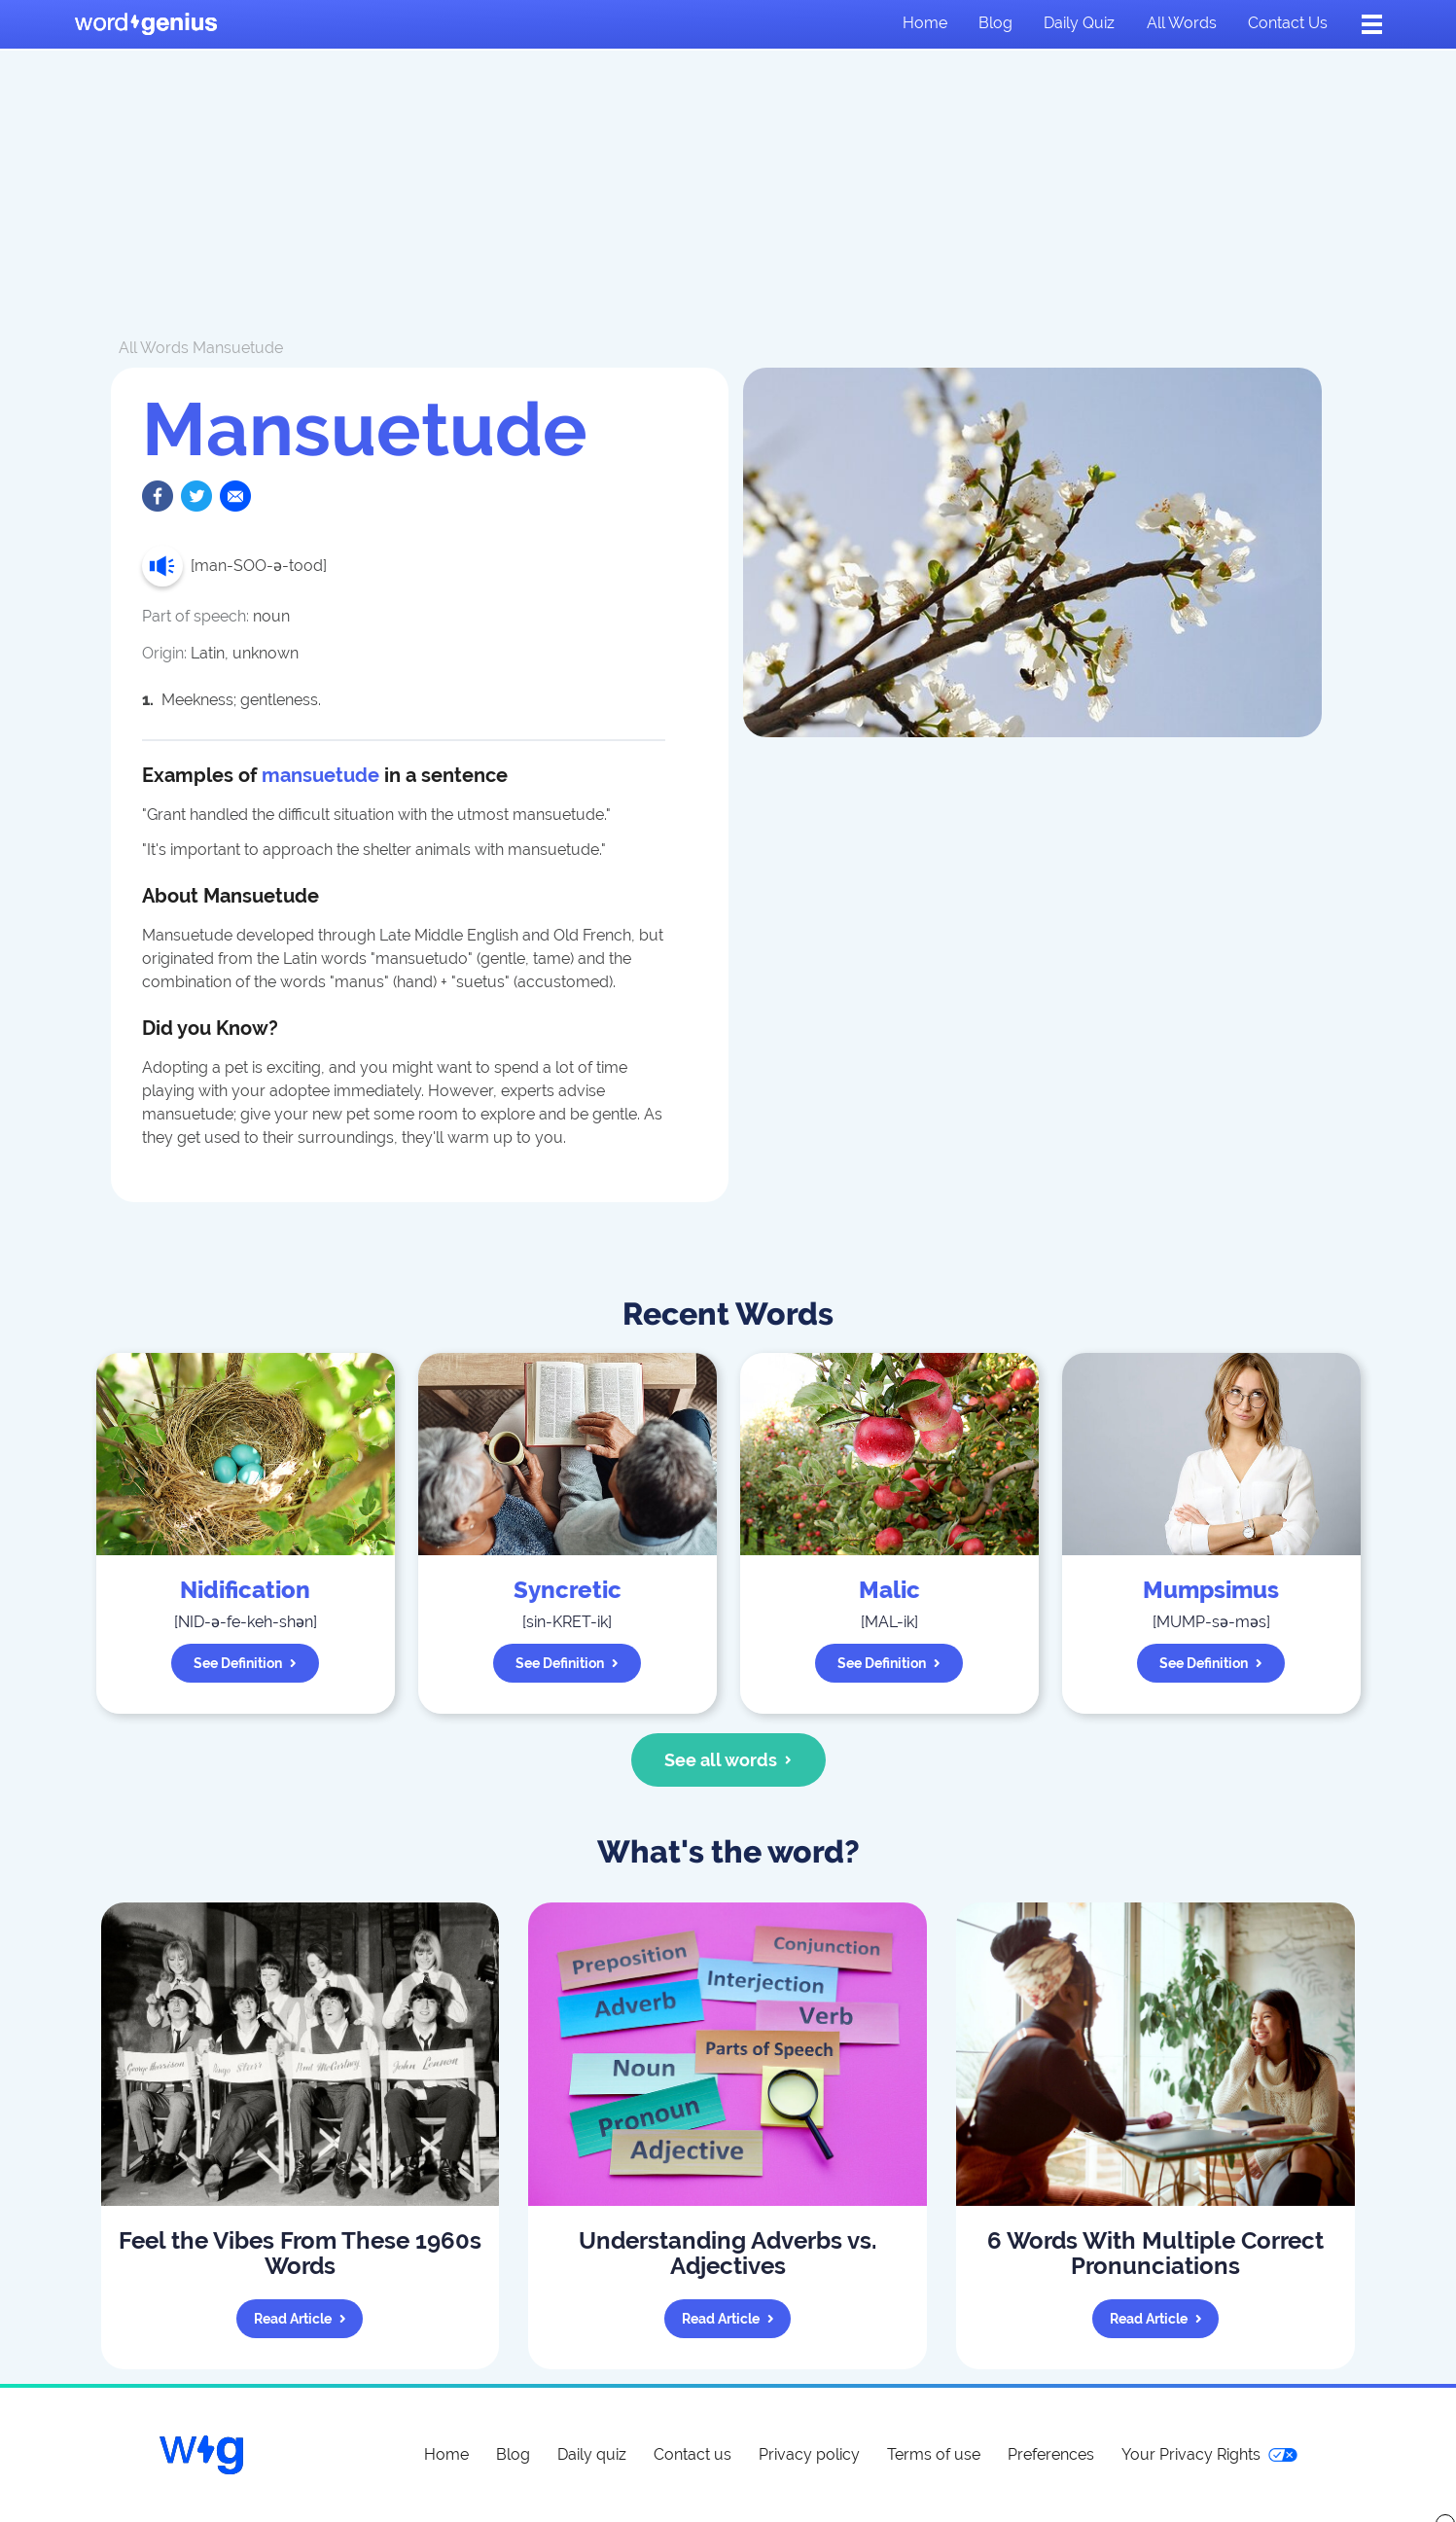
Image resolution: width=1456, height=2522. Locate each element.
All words (1182, 23)
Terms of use (933, 2454)
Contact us (1288, 23)
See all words (728, 1760)
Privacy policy (809, 2454)
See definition (245, 1663)
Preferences (1051, 2454)
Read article (300, 2318)
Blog (995, 23)
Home (925, 23)
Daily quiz (1079, 23)
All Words (154, 347)
